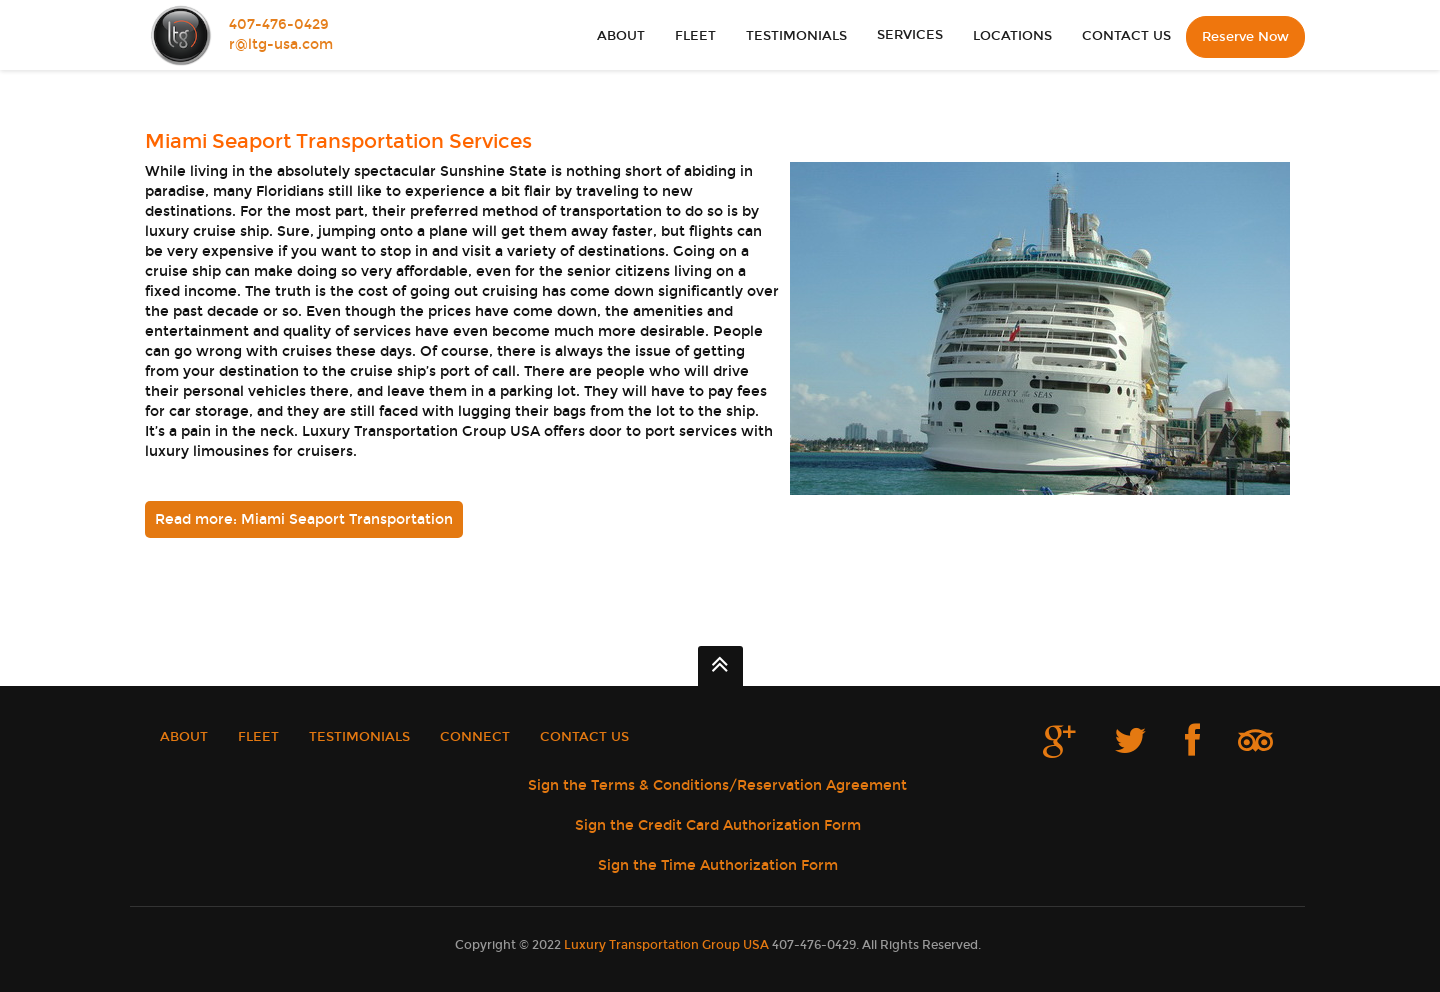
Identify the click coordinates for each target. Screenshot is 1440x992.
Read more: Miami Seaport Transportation (304, 519)
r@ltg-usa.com (281, 44)
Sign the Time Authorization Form (718, 865)
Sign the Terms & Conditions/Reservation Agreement (717, 785)
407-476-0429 (279, 24)
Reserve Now (1245, 37)
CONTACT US (1126, 36)
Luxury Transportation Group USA (666, 945)
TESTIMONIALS (796, 36)
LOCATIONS (1012, 36)
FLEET (695, 36)
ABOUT (621, 36)
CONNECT (475, 737)
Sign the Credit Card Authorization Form (718, 825)
